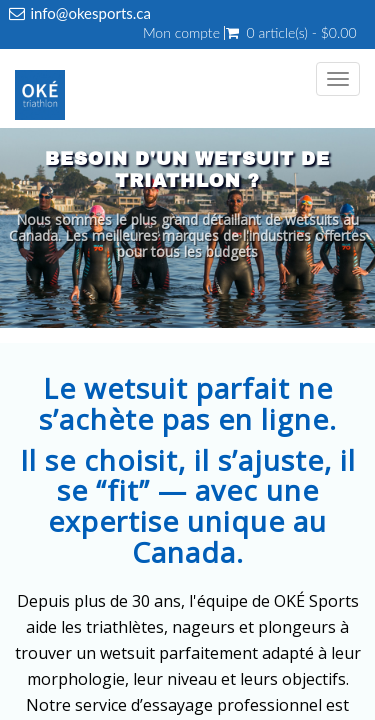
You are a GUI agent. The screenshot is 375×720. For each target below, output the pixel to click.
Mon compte (181, 33)
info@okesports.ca (91, 13)
